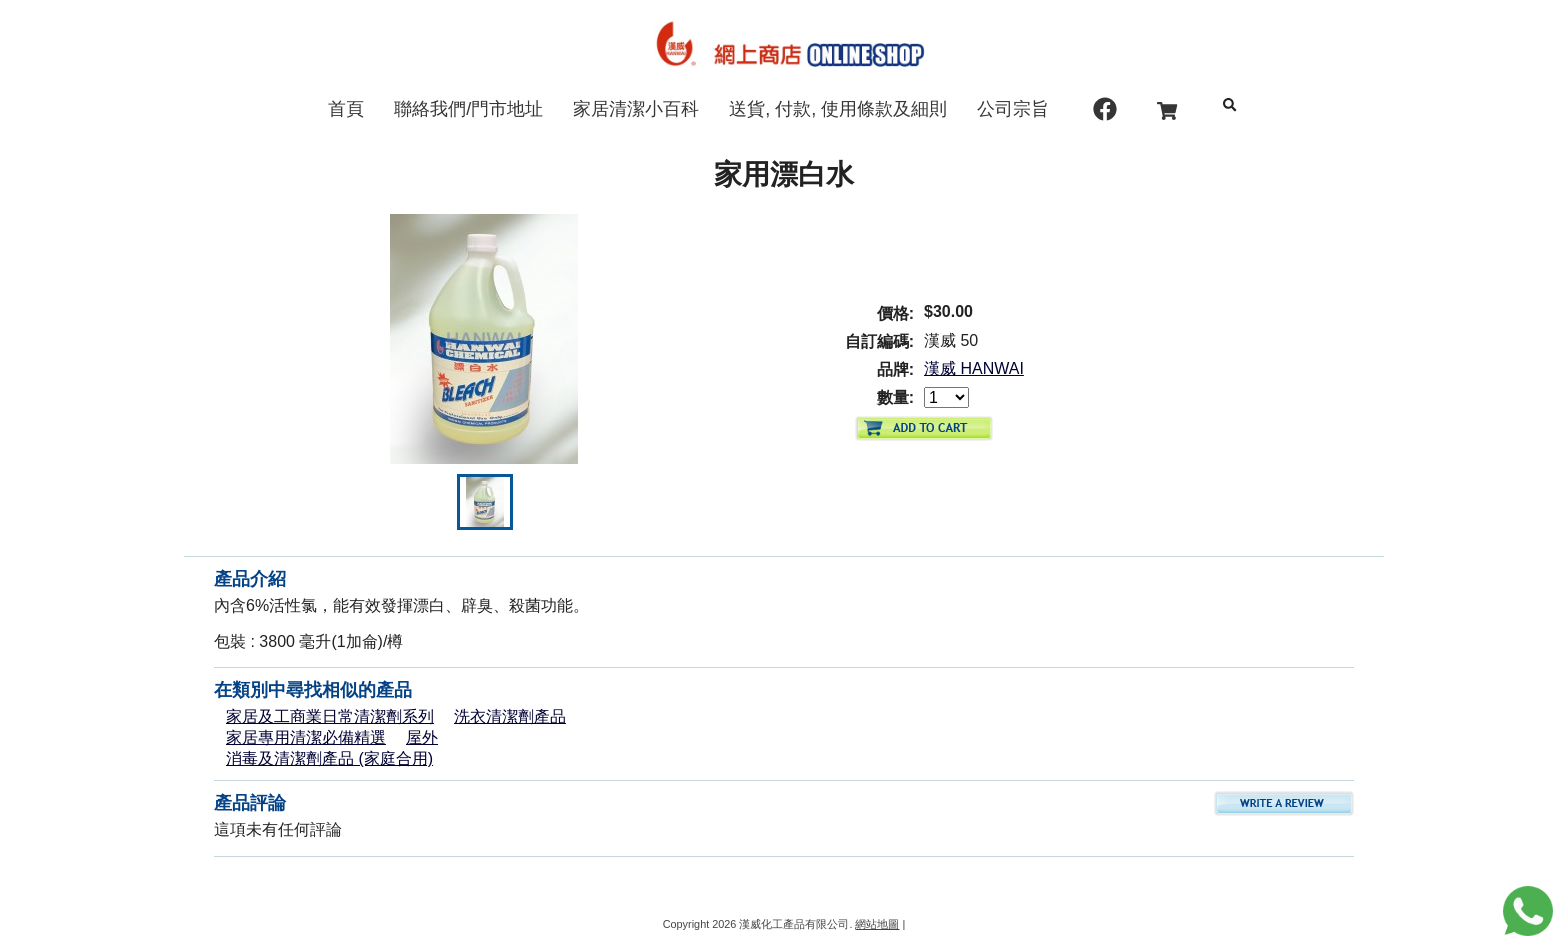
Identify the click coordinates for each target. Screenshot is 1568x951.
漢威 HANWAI (974, 368)
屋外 (422, 737)
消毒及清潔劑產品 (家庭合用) (329, 758)
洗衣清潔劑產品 (510, 716)
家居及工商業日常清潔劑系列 (330, 716)
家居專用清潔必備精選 (306, 737)
